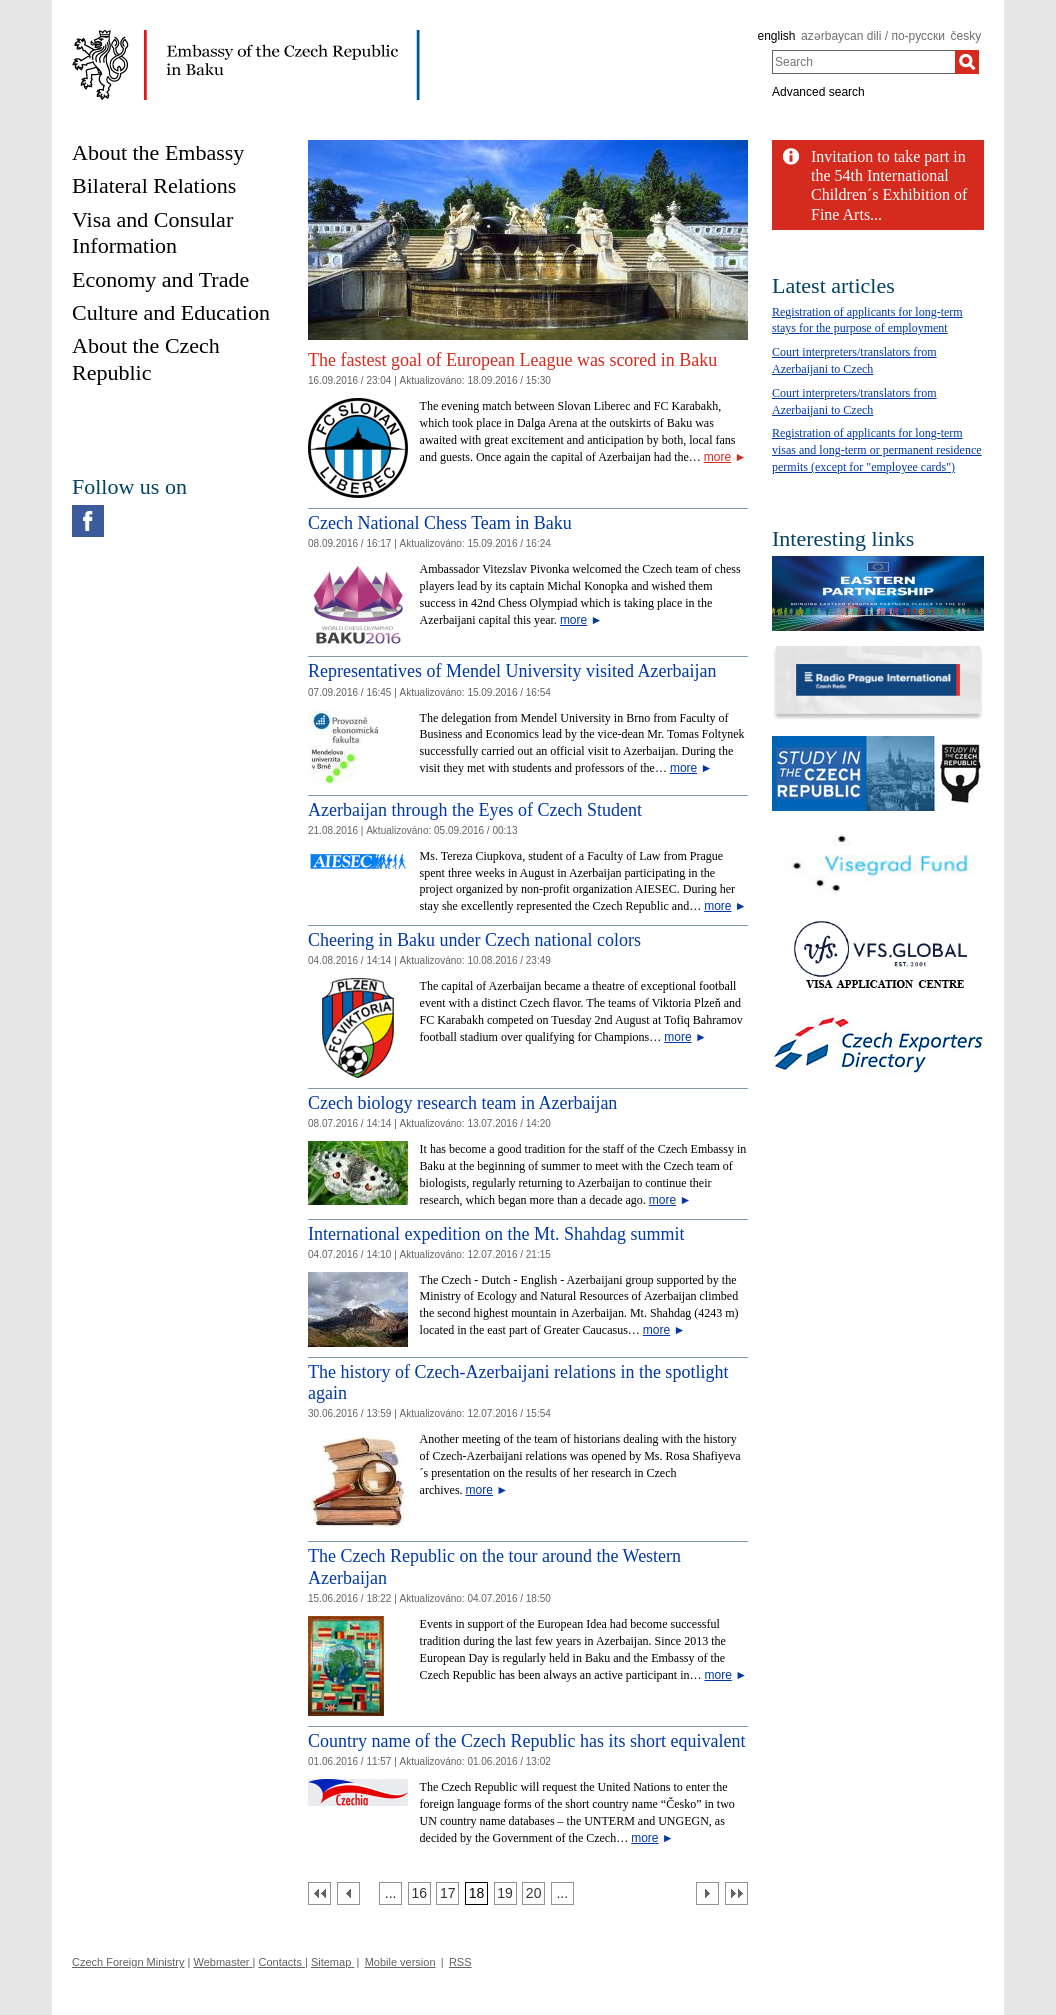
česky (966, 36)
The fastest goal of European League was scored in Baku (512, 360)
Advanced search (818, 92)
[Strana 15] (390, 1893)
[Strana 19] (505, 1893)
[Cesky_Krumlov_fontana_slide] (528, 147)
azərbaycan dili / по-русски (873, 36)
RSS (460, 1962)
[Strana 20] (533, 1893)
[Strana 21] (562, 1893)
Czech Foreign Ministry (128, 1962)
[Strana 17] (447, 1893)
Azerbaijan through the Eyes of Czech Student (475, 810)
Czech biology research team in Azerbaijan (462, 1103)
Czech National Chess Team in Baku (440, 523)
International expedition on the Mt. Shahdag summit (496, 1234)
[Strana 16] (419, 1893)
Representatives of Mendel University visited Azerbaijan (512, 671)
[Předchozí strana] (348, 1893)
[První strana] (319, 1893)
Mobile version (400, 1962)
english (776, 36)
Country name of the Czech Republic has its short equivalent (526, 1741)
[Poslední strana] (736, 1893)
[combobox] (863, 62)
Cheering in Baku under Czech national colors (474, 940)
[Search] (967, 62)
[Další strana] (707, 1893)
